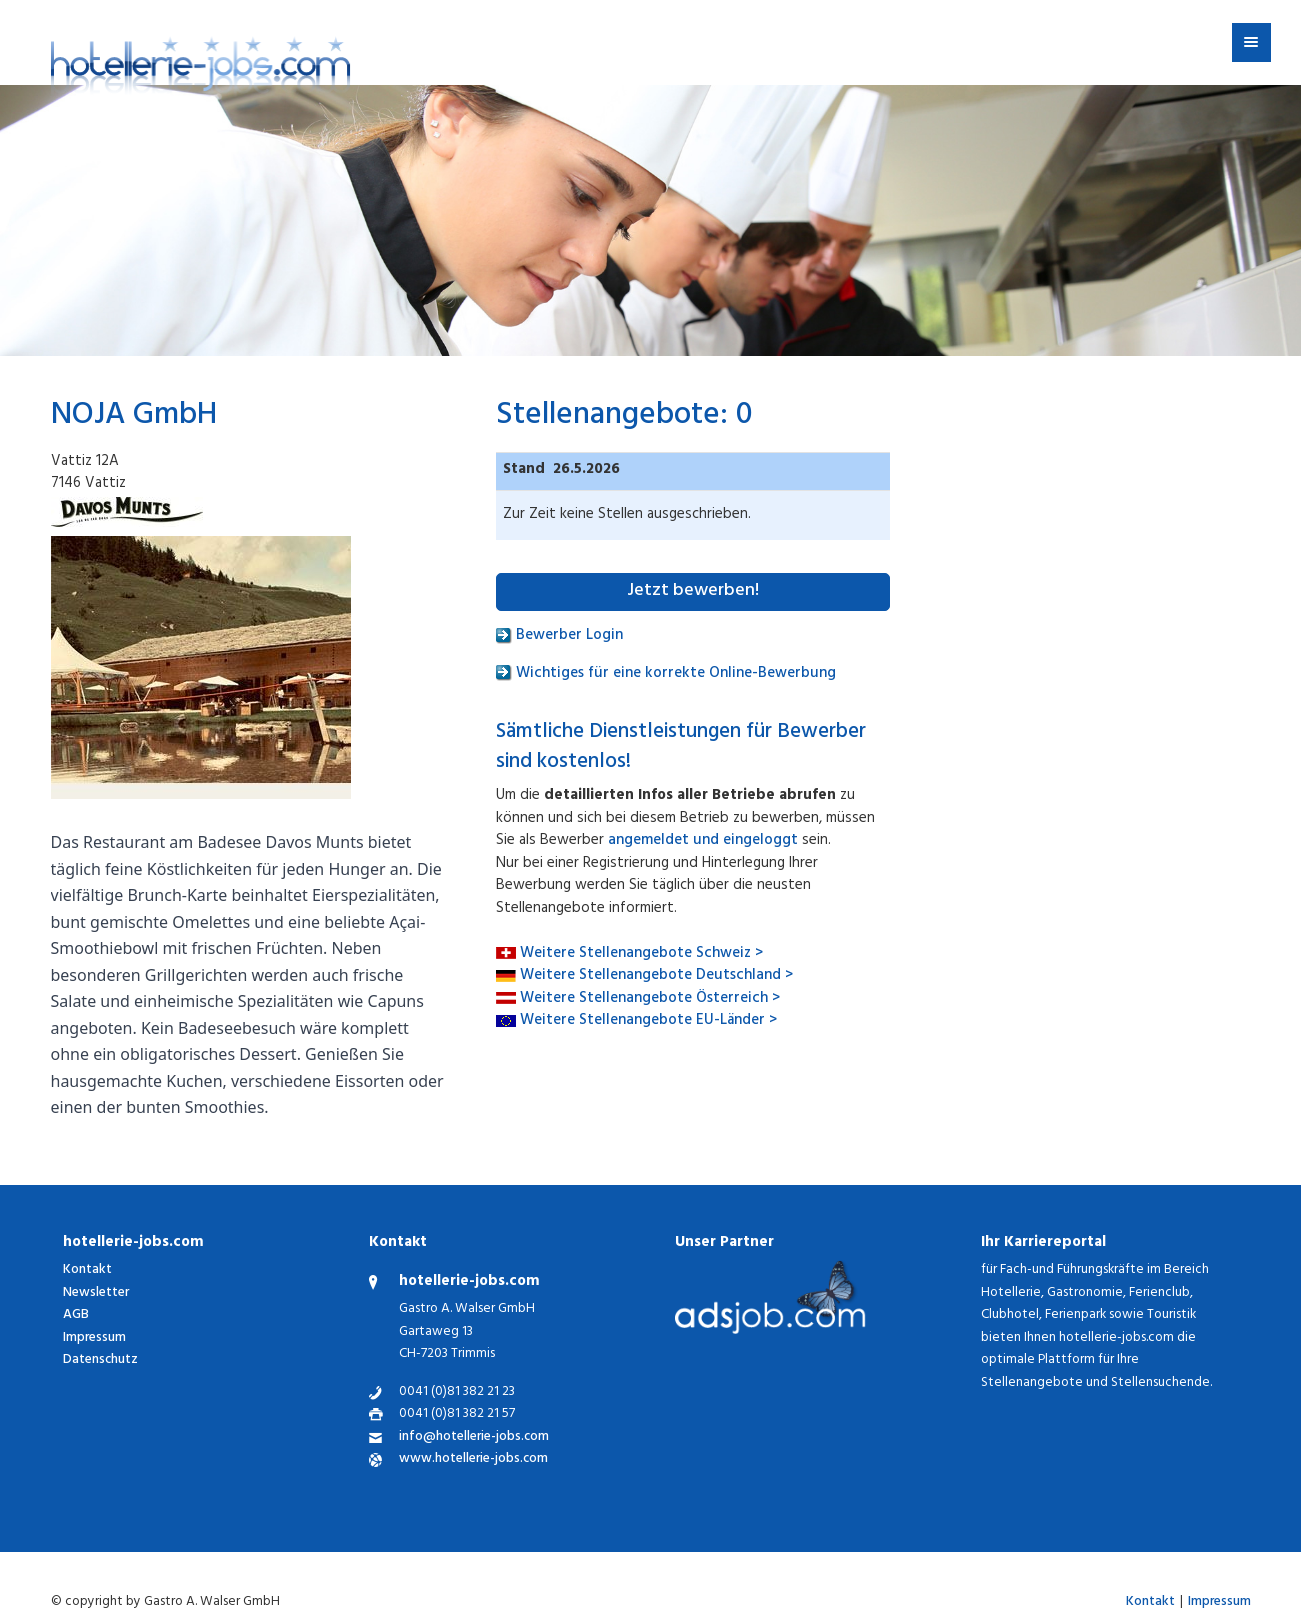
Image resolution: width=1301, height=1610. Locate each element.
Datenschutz (100, 1360)
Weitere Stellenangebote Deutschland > (656, 976)
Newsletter (96, 1293)
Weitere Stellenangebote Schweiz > (641, 954)
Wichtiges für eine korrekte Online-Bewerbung (666, 674)
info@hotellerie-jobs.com (474, 1438)
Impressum (94, 1338)
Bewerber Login (559, 636)
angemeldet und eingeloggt (703, 841)
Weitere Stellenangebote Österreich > (650, 999)
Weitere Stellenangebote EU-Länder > (648, 1021)
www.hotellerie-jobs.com (473, 1460)
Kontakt (87, 1270)
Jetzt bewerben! (693, 592)
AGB (76, 1315)
